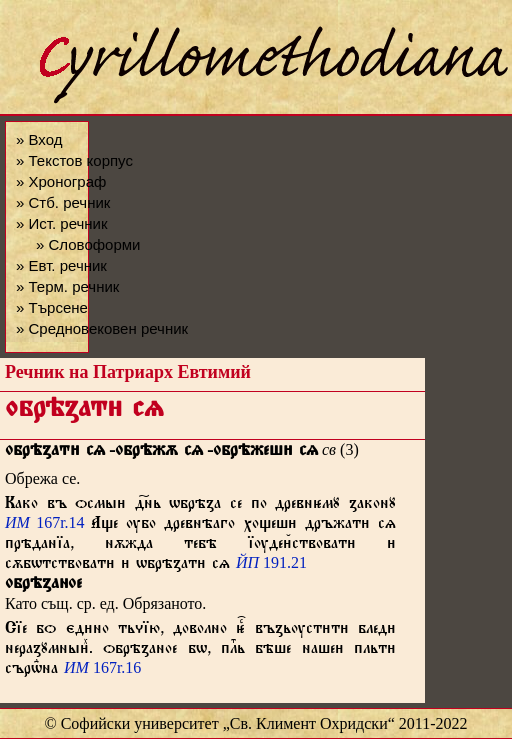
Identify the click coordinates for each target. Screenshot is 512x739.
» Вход (39, 139)
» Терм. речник (67, 286)
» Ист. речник (62, 223)
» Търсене (52, 307)
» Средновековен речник (102, 328)
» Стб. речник (63, 202)
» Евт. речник (61, 265)
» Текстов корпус (74, 160)
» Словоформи (88, 244)
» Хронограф (61, 181)
